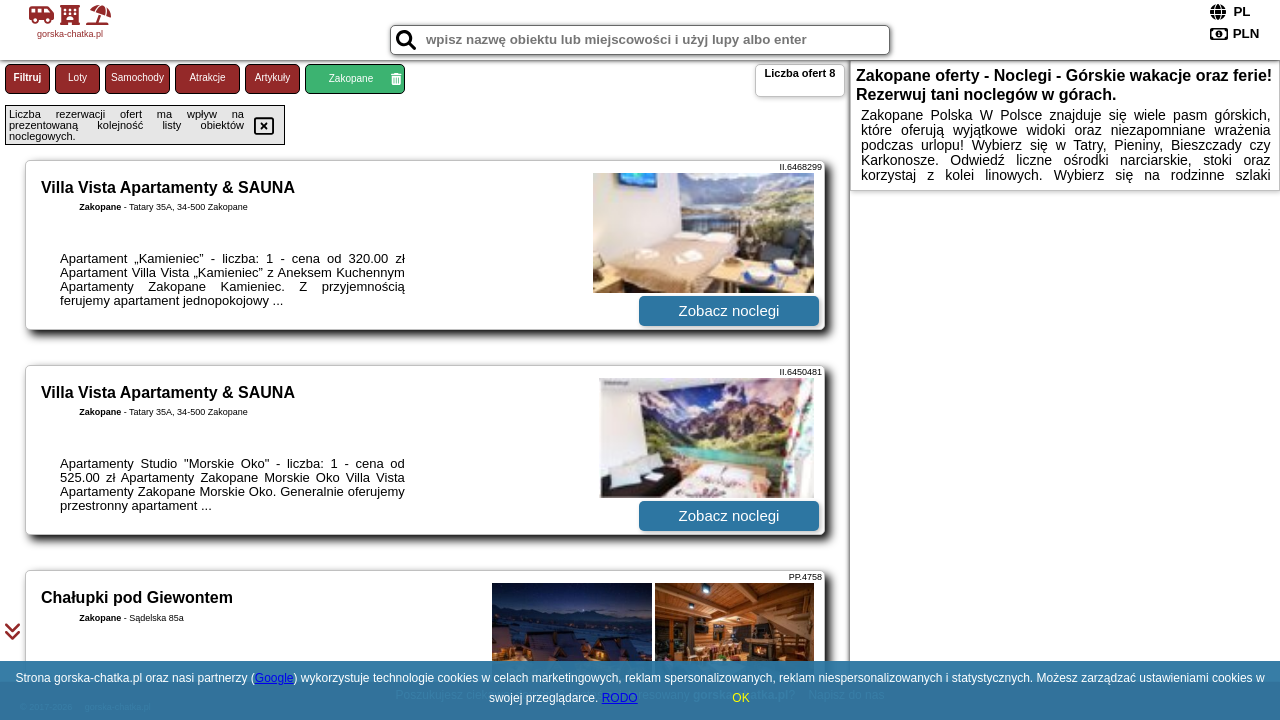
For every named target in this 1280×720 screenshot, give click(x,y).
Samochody (137, 77)
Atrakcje (207, 77)
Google (274, 678)
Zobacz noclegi (729, 310)
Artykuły (273, 77)
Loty (77, 77)
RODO (620, 698)
